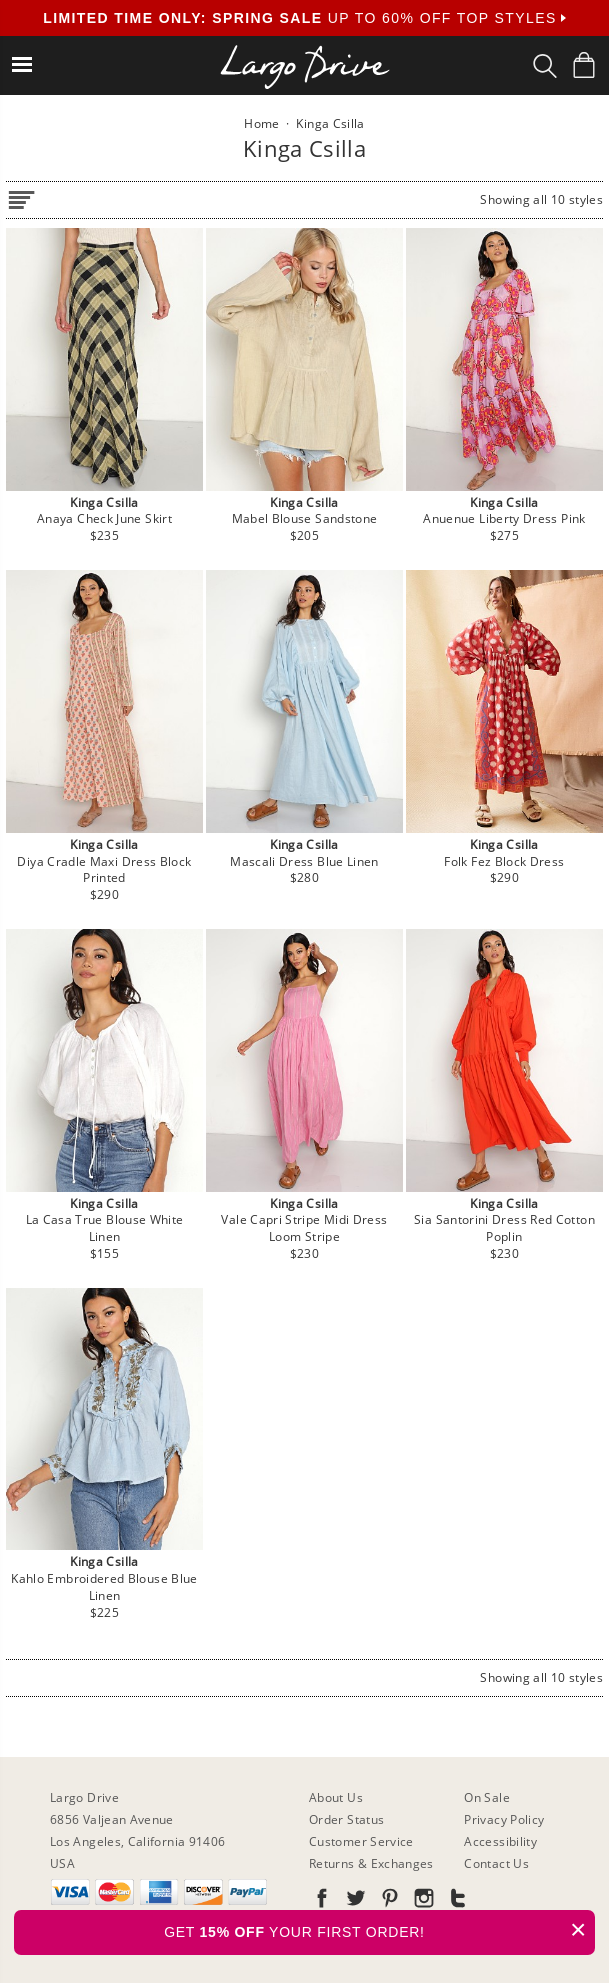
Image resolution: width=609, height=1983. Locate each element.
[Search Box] (545, 66)
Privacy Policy (504, 1819)
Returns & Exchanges (371, 1863)
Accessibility (500, 1841)
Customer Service (361, 1841)
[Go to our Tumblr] (456, 1901)
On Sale (487, 1797)
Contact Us (496, 1863)
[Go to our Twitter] (354, 1901)
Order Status (346, 1819)
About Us (336, 1797)
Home (261, 123)
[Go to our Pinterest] (388, 1901)
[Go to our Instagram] (422, 1901)
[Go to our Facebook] (322, 1901)
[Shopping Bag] (584, 65)
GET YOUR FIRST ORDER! (379, 1929)
